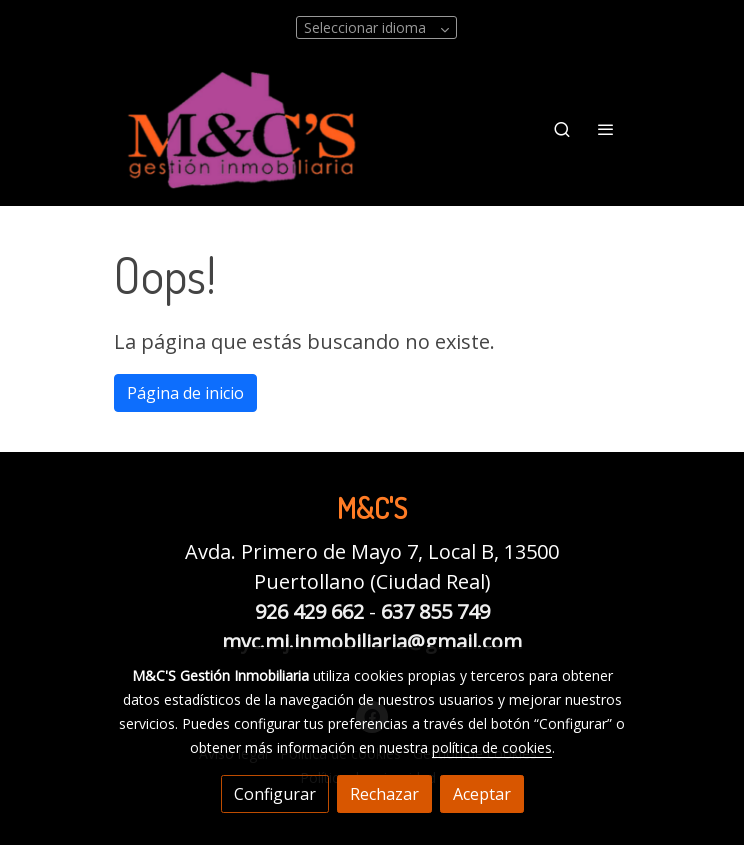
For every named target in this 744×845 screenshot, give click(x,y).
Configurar (275, 794)
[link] (242, 129)
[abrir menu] (606, 129)
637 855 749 (435, 611)
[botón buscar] (562, 129)
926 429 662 (309, 611)
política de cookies (492, 747)
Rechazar (384, 794)
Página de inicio (185, 393)
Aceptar (482, 794)
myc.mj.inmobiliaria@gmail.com (372, 641)
